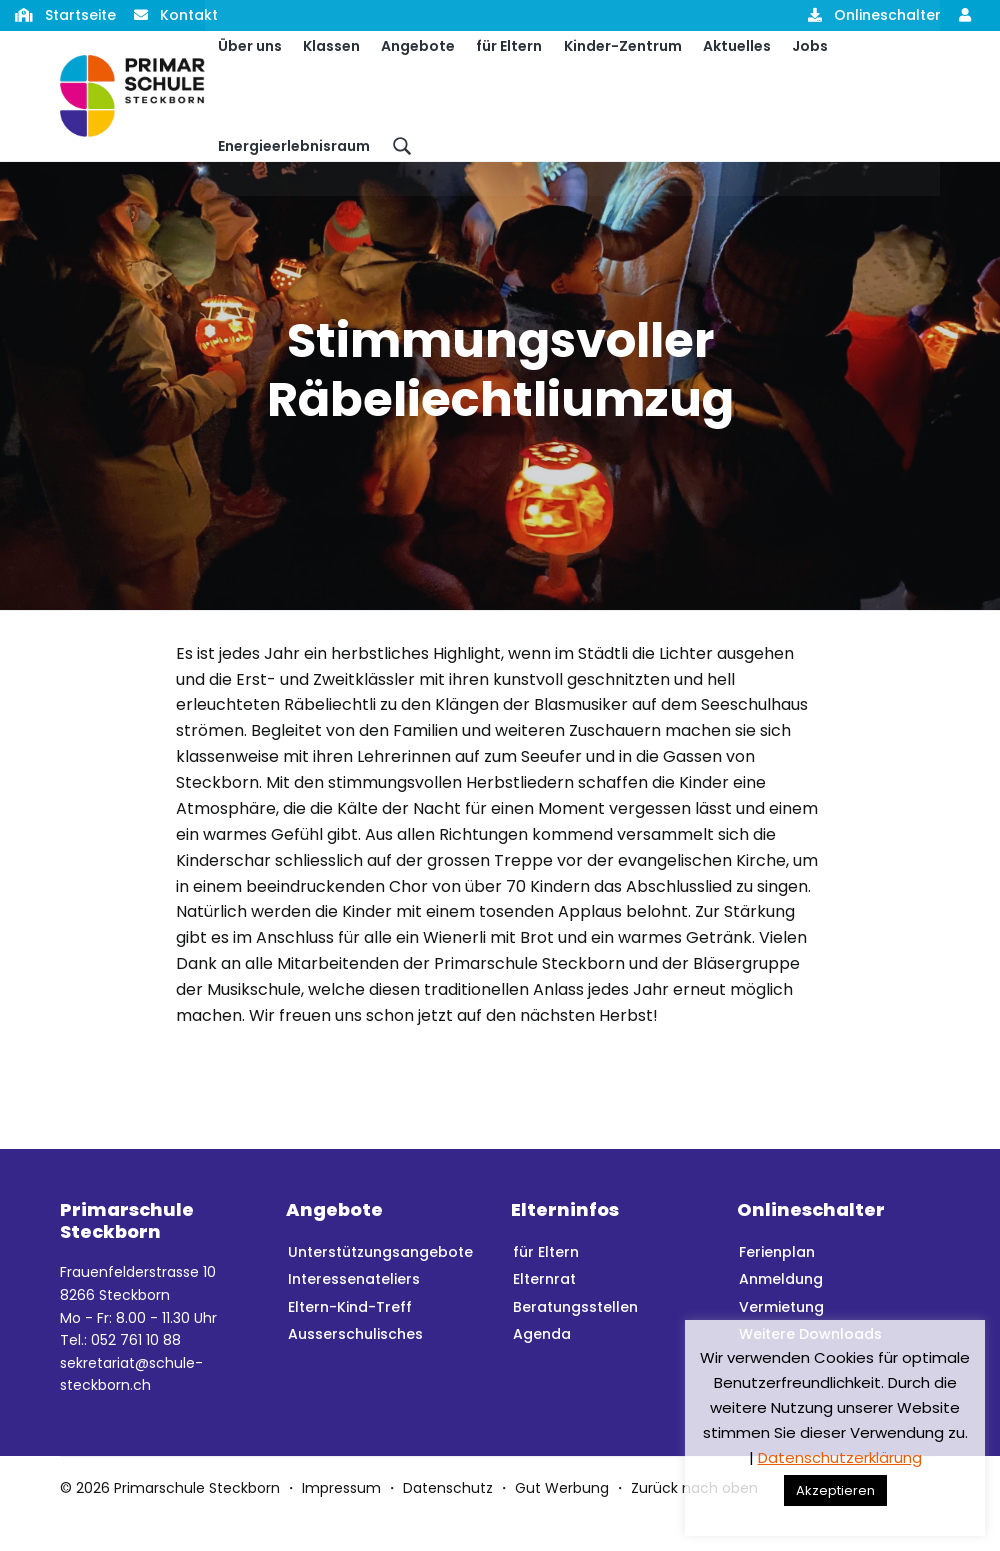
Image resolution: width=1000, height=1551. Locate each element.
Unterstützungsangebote (380, 1283)
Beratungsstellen (575, 1338)
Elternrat (544, 1310)
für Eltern (546, 1283)
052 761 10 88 (136, 1371)
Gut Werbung (562, 1519)
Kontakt (189, 15)
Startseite (80, 15)
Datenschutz (448, 1519)
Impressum (341, 1519)
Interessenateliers (354, 1310)
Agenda (542, 1365)
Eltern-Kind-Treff (350, 1338)
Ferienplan (777, 1283)
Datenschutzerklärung (840, 1457)
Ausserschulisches (355, 1365)
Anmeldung (781, 1310)
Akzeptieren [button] (835, 1490)
